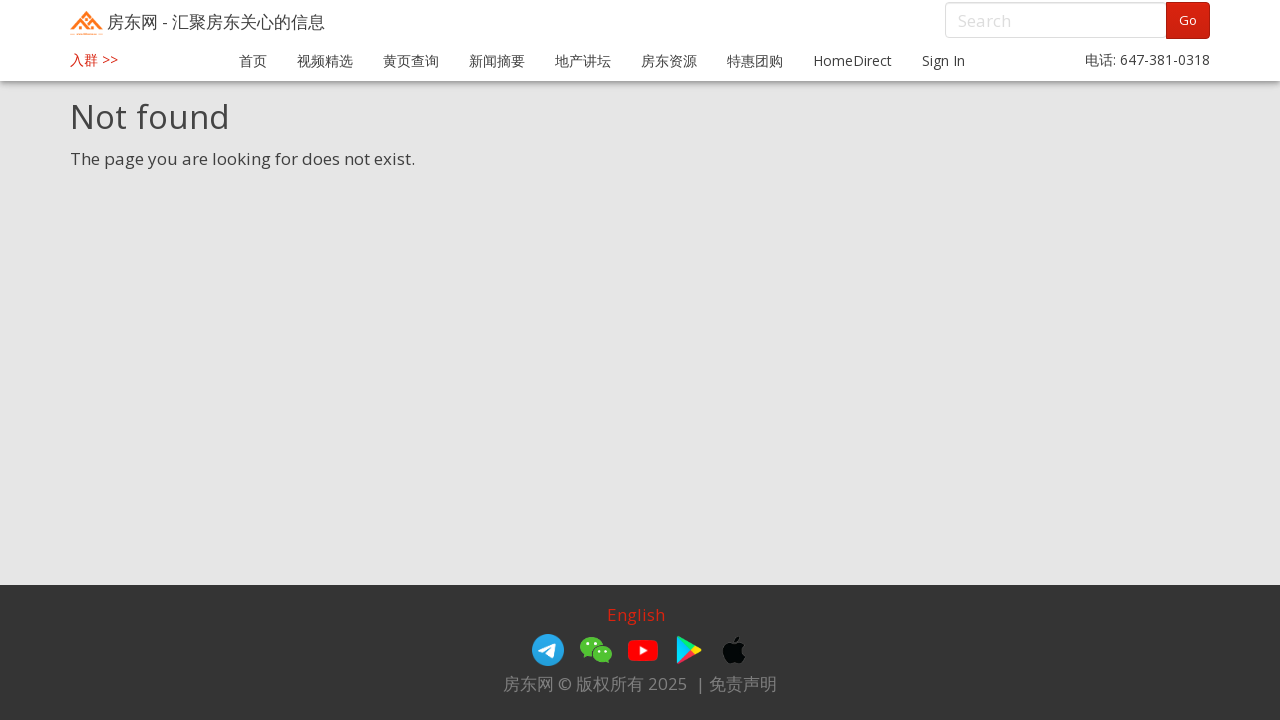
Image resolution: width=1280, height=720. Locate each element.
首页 (253, 60)
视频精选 (325, 60)
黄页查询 (411, 60)
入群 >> (94, 59)
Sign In (943, 60)
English (636, 614)
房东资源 (669, 60)
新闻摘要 (497, 60)
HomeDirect (852, 60)
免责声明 (743, 683)
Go (1188, 20)
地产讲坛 (583, 60)
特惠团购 (755, 60)
